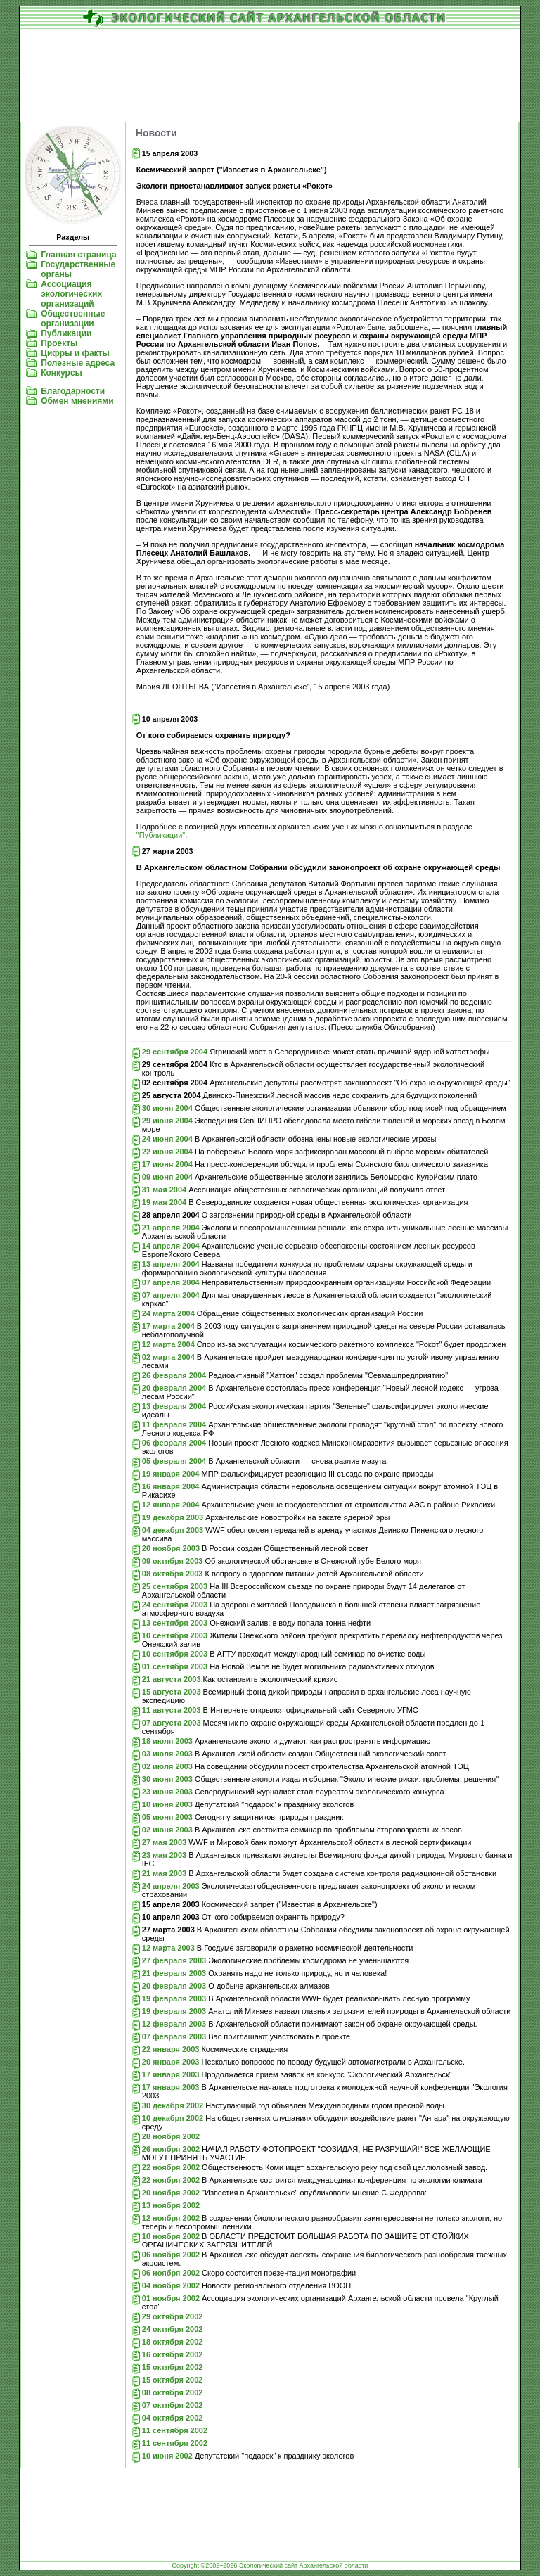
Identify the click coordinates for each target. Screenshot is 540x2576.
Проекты (59, 343)
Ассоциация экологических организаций (71, 294)
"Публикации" (160, 835)
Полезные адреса (78, 363)
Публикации (66, 333)
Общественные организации (73, 319)
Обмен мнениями (77, 401)
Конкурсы (61, 373)
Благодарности (73, 391)
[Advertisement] (270, 77)
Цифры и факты (75, 353)
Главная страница (79, 255)
